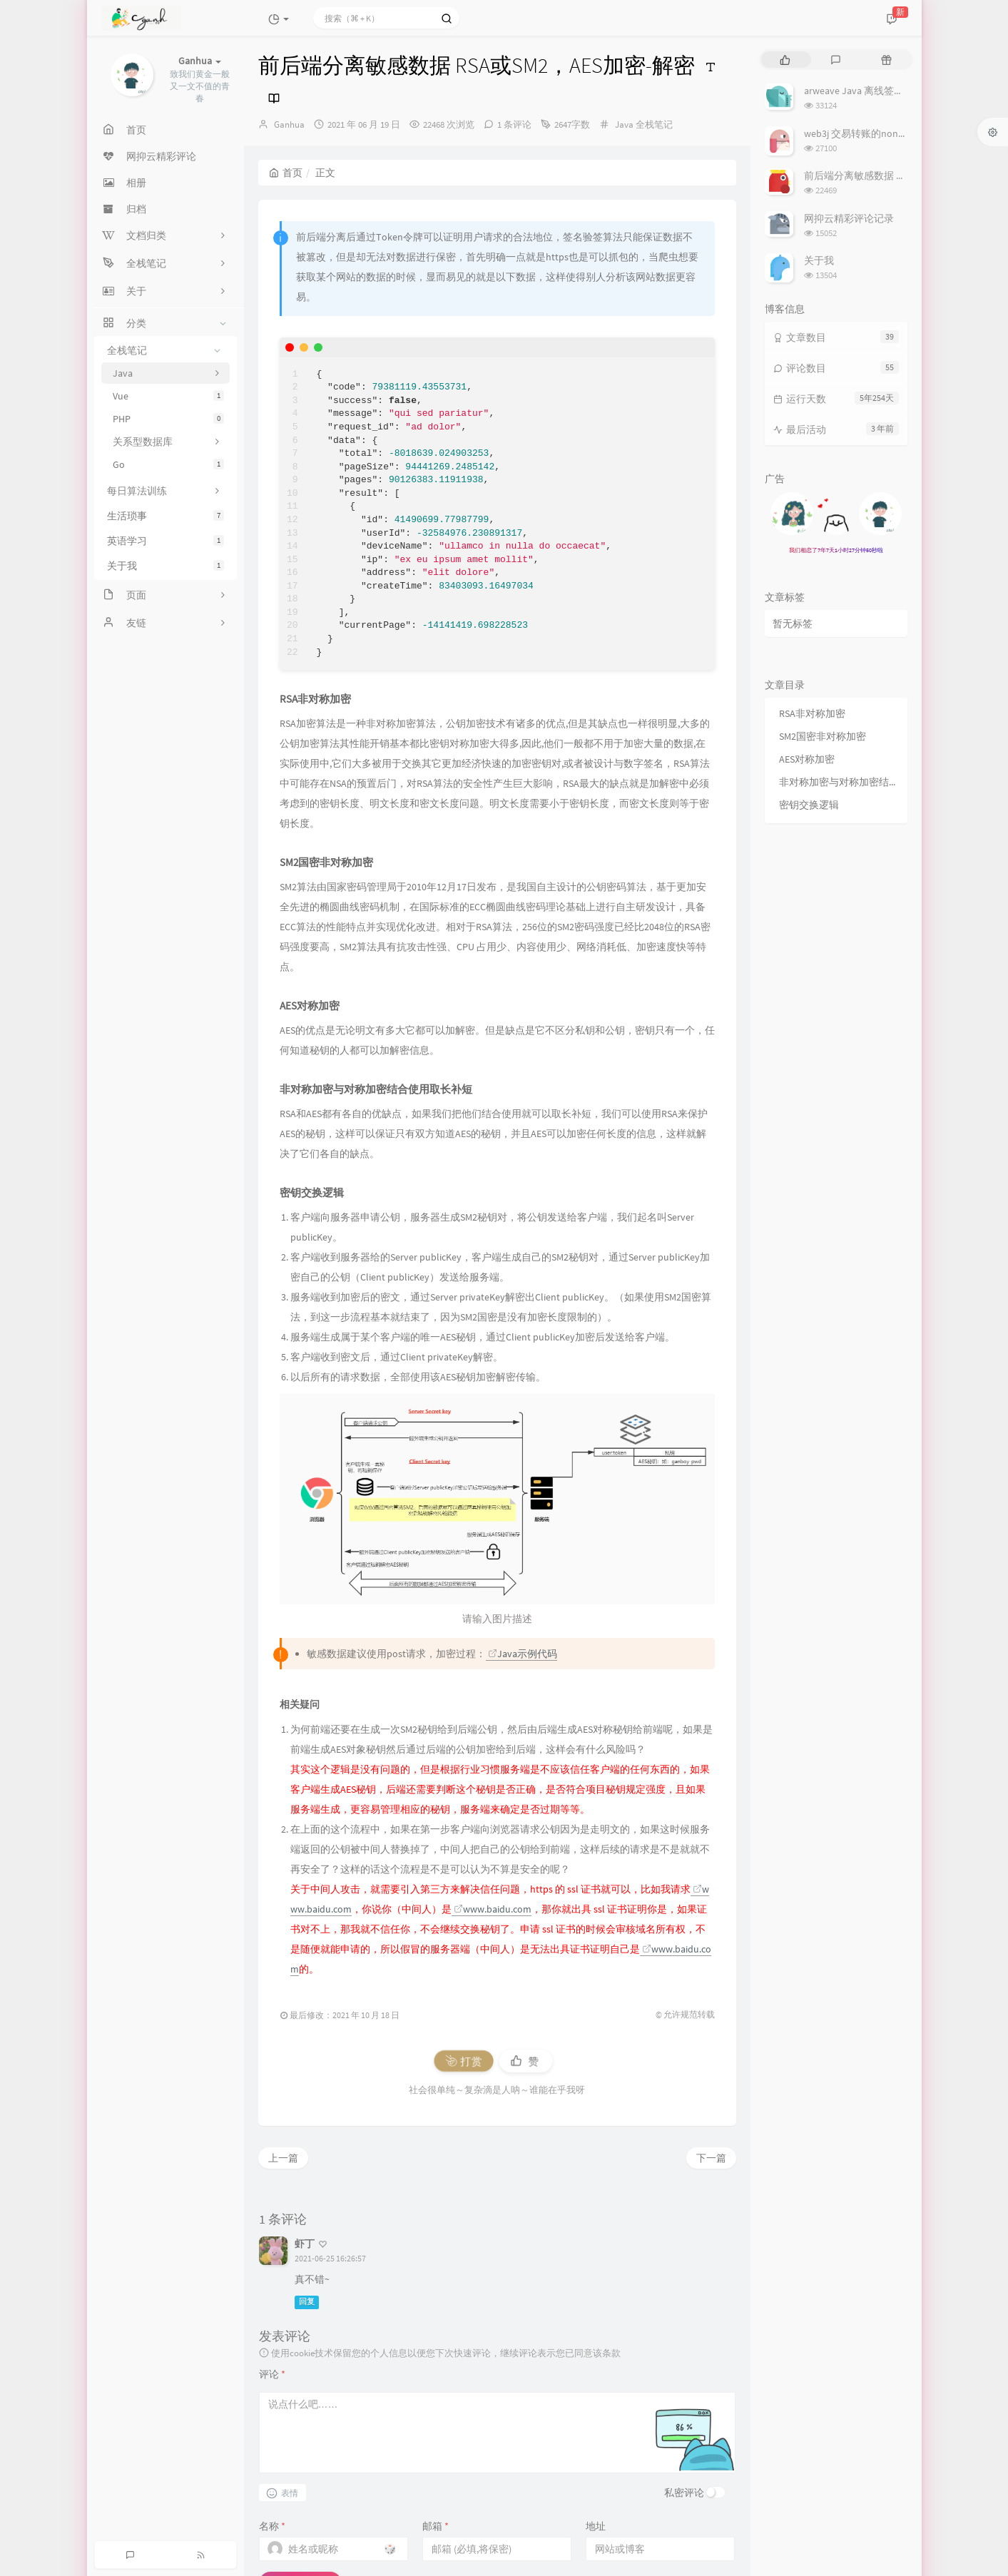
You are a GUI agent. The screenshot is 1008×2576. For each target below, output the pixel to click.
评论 (272, 2374)
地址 (596, 2526)
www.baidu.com (492, 1909)
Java (624, 124)
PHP (168, 418)
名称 (272, 2526)
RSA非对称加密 (812, 713)
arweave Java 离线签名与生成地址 (879, 90)
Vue (168, 396)
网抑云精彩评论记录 (849, 218)
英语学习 (165, 540)
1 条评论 (514, 124)
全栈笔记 (654, 124)
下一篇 (711, 2158)
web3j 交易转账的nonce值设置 (870, 133)
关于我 (165, 565)
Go (168, 464)
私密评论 (684, 2492)
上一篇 (283, 2158)
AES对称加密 (807, 759)
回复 (307, 2301)
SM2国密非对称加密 (822, 736)
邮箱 (435, 2526)
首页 (285, 172)
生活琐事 (165, 515)
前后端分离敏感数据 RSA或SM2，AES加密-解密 (906, 175)
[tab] (785, 59)
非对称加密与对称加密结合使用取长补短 (839, 781)
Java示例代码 (522, 1653)
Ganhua (289, 124)
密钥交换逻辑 (809, 804)
